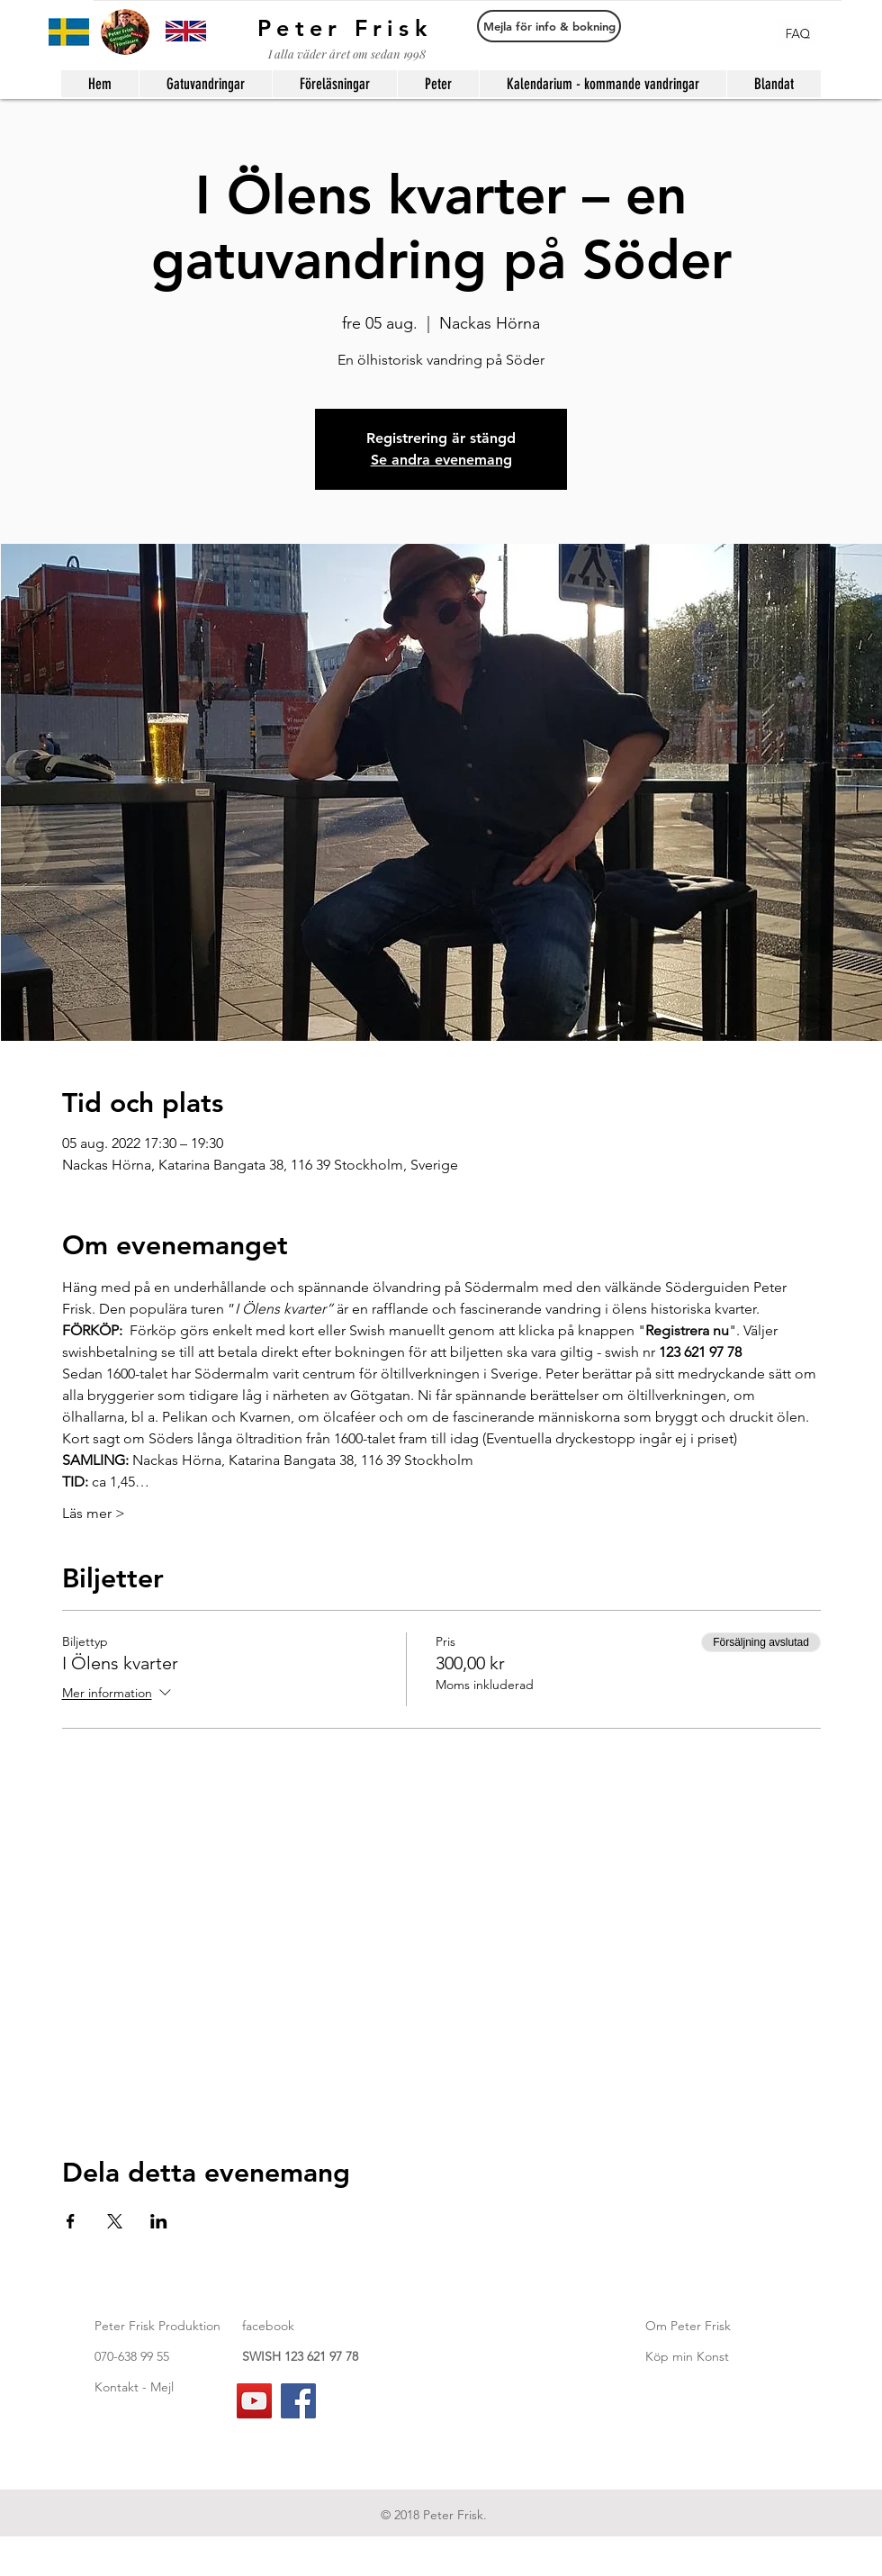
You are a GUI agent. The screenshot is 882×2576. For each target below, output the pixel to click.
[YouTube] (254, 2400)
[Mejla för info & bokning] (549, 26)
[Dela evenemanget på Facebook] (70, 2221)
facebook (268, 2326)
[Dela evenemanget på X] (114, 2221)
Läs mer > (93, 1513)
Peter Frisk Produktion (157, 2326)
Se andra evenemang (441, 459)
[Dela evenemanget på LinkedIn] (158, 2221)
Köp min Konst (687, 2356)
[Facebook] (298, 2400)
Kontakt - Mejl (134, 2387)
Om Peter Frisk (688, 2326)
